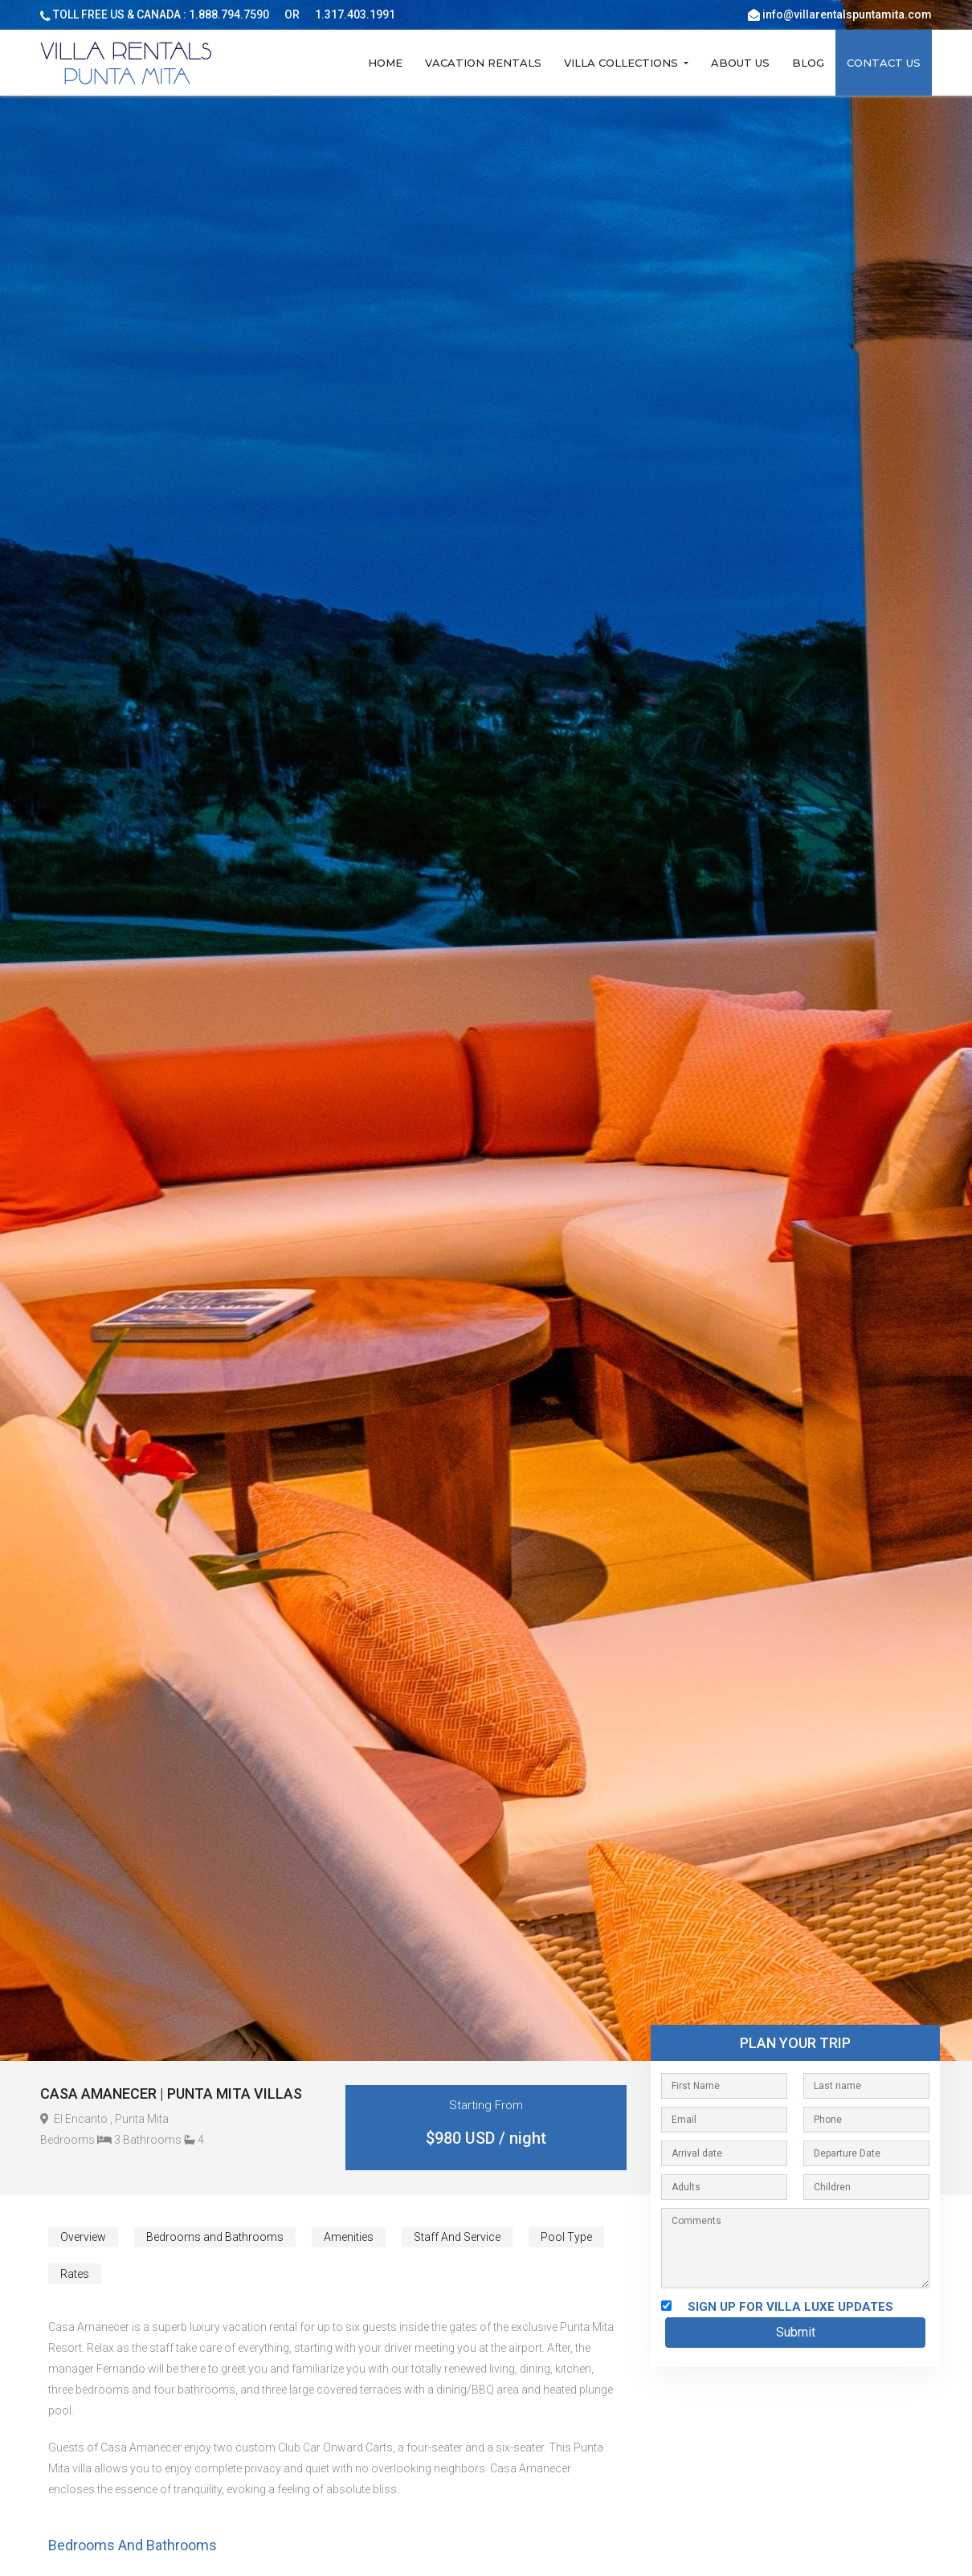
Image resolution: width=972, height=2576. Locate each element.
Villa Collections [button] (622, 62)
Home (385, 62)
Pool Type (566, 2236)
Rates (74, 2273)
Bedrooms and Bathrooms (215, 2236)
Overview (83, 2236)
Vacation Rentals (483, 62)
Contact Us (884, 62)
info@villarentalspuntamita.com (847, 14)
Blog (808, 62)
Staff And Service (457, 2236)
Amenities (349, 2236)
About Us (740, 62)
